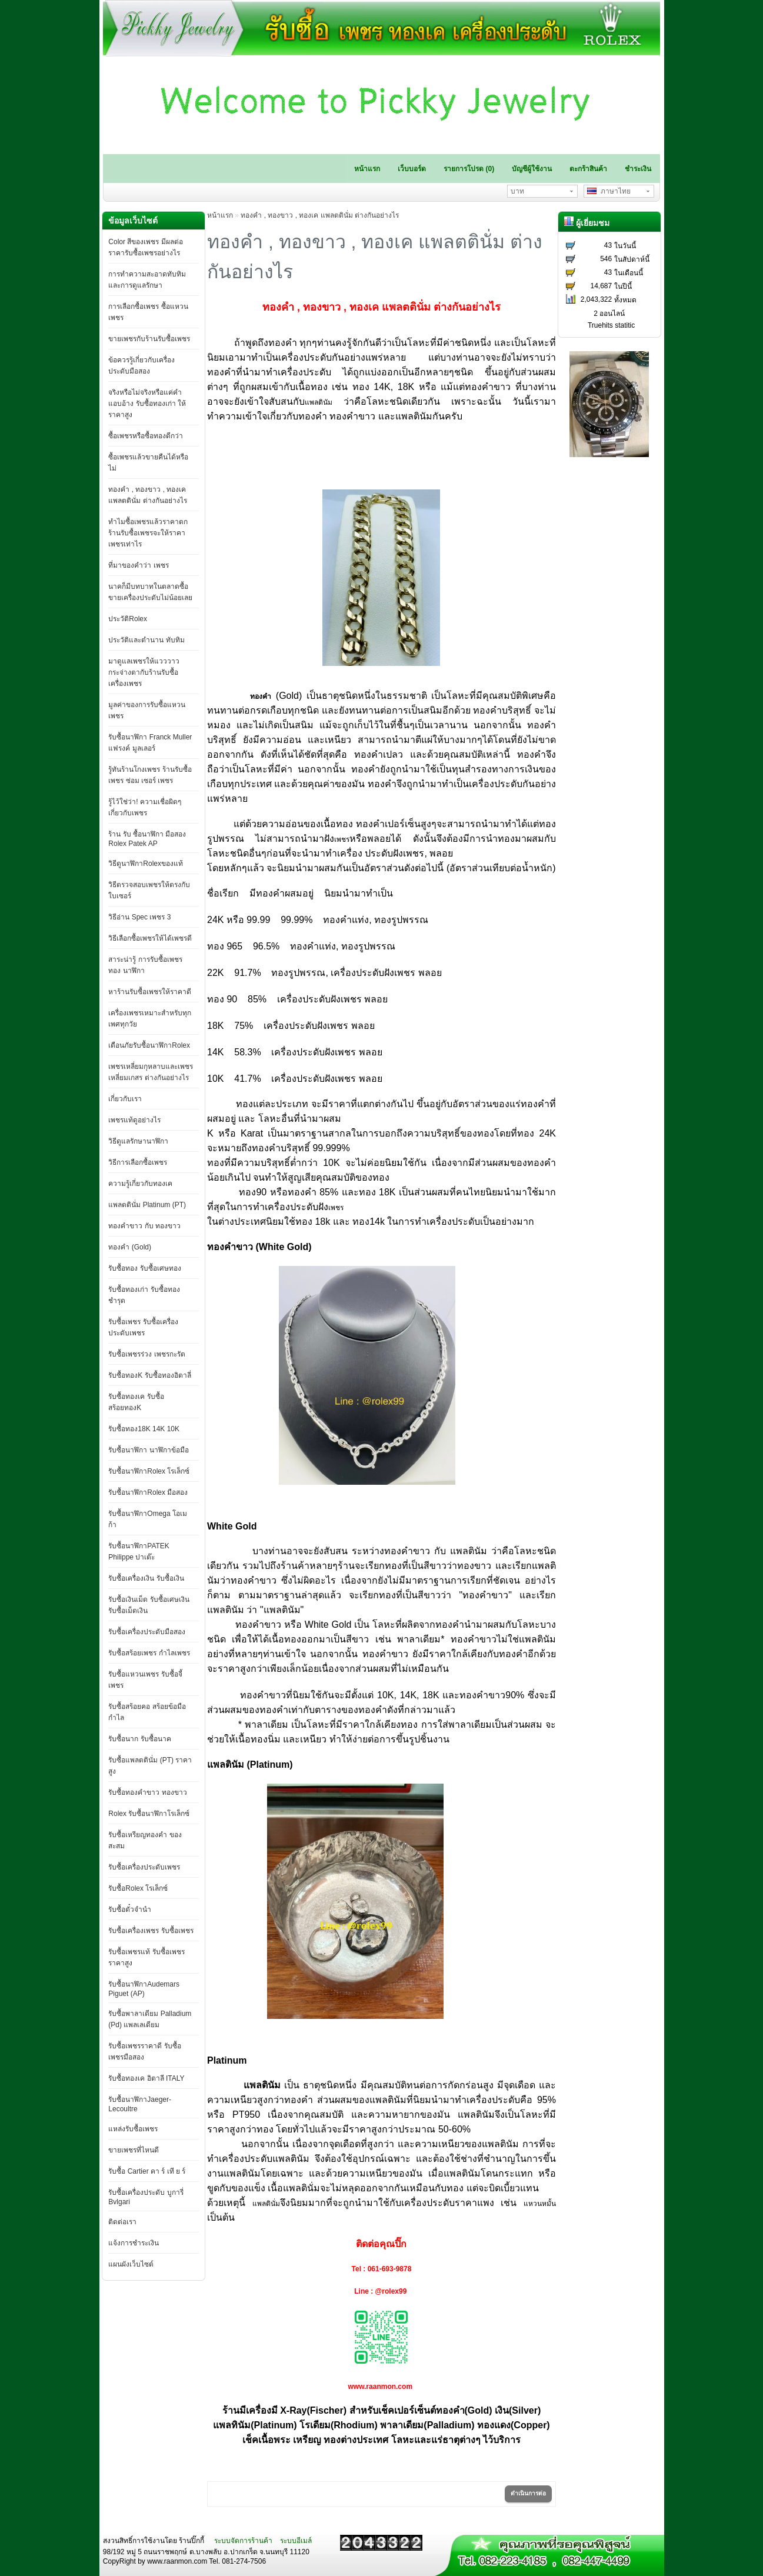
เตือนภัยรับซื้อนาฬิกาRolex (149, 1045)
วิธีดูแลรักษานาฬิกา (138, 1141)
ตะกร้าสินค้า (588, 169)
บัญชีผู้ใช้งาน (532, 169)
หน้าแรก (367, 169)
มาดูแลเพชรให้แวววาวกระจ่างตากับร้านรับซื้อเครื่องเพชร (143, 672)
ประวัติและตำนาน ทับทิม (146, 640)
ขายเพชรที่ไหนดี (133, 2150)
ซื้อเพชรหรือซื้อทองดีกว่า (145, 436)
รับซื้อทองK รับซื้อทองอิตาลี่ (149, 1375)
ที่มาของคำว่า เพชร (138, 565)
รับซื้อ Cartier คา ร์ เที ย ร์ (146, 2171)
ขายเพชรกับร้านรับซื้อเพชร (149, 339)
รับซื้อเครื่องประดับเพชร (144, 1867)
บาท (517, 191)
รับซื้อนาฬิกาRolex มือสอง (148, 1492)
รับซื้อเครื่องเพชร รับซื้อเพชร (150, 1931)
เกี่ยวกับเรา (125, 1099)
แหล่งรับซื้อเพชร (133, 2129)
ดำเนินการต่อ (528, 2493)
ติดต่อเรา (122, 2222)
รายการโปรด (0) (469, 169)
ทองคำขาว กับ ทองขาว (144, 1226)
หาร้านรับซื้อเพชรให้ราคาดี (149, 992)
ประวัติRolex (127, 619)
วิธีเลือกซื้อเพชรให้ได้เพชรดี (150, 938)
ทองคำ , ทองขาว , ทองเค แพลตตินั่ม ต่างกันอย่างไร (320, 215)
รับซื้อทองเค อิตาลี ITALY (146, 2078)
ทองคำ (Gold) (129, 1247)
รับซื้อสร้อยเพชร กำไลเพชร (148, 1653)
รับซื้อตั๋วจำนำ (129, 1909)
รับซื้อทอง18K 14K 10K (143, 1429)
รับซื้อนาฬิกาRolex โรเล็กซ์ (148, 1471)
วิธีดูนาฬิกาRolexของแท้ (145, 863)
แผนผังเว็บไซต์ (131, 2264)
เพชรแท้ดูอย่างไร (134, 1120)
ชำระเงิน (638, 169)
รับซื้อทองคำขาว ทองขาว (147, 1792)
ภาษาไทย (609, 191)
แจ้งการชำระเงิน (133, 2243)
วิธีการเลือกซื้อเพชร (137, 1162)
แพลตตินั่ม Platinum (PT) (147, 1205)
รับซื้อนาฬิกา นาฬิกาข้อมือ (148, 1450)
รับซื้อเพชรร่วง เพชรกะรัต (146, 1354)
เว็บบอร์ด (412, 169)
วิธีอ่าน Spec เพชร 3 (139, 917)
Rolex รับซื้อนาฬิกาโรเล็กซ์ (148, 1813)
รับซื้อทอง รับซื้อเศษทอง (144, 1268)
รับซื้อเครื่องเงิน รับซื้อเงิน (146, 1578)
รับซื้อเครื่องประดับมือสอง (146, 1632)
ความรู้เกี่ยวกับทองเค (140, 1183)
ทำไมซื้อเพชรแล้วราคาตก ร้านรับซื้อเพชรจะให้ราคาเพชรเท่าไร (148, 533)
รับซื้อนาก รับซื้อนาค (139, 1739)
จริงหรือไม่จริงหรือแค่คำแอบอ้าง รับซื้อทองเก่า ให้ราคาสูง (147, 403)
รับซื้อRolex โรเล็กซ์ (138, 1888)
